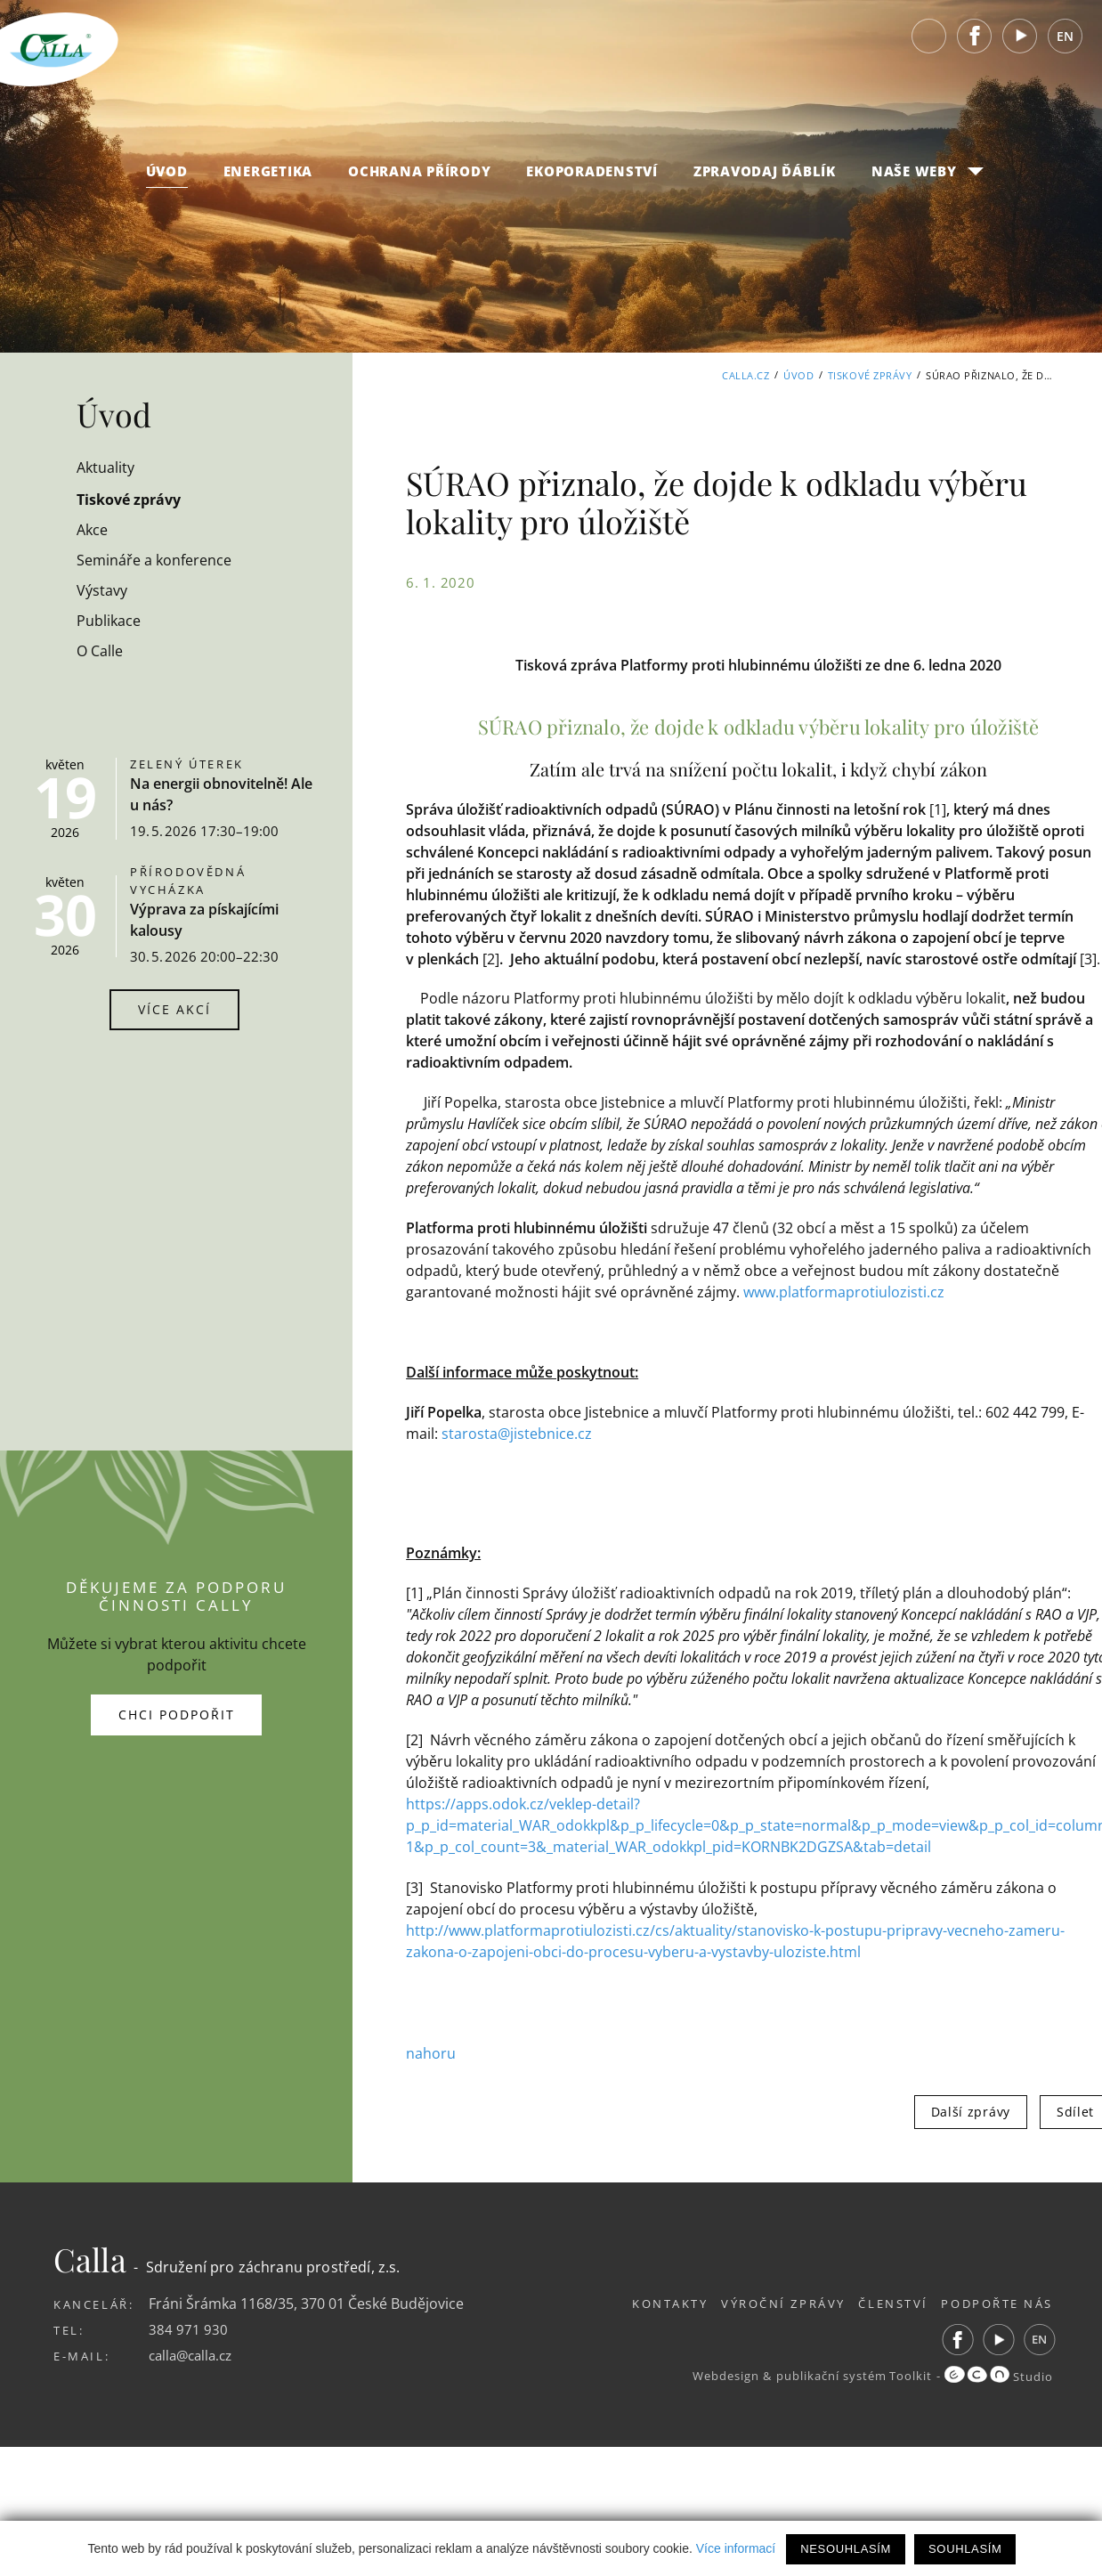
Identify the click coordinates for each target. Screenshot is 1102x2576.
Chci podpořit (176, 1713)
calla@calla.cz (194, 2352)
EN (1065, 44)
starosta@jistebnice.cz (517, 1432)
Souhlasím (964, 2549)
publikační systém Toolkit (848, 2374)
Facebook (975, 44)
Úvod (167, 179)
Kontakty (642, 2302)
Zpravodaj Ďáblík (764, 179)
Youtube (1020, 44)
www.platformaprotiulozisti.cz (843, 1292)
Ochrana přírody (419, 179)
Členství (884, 2302)
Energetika (268, 179)
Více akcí (174, 1009)
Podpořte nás (997, 2302)
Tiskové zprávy (870, 375)
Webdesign (715, 2374)
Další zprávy (970, 2109)
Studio (998, 2374)
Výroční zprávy (765, 2302)
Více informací (735, 2548)
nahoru (431, 2051)
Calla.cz (745, 375)
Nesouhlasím (845, 2549)
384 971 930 (188, 2327)
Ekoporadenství (592, 179)
